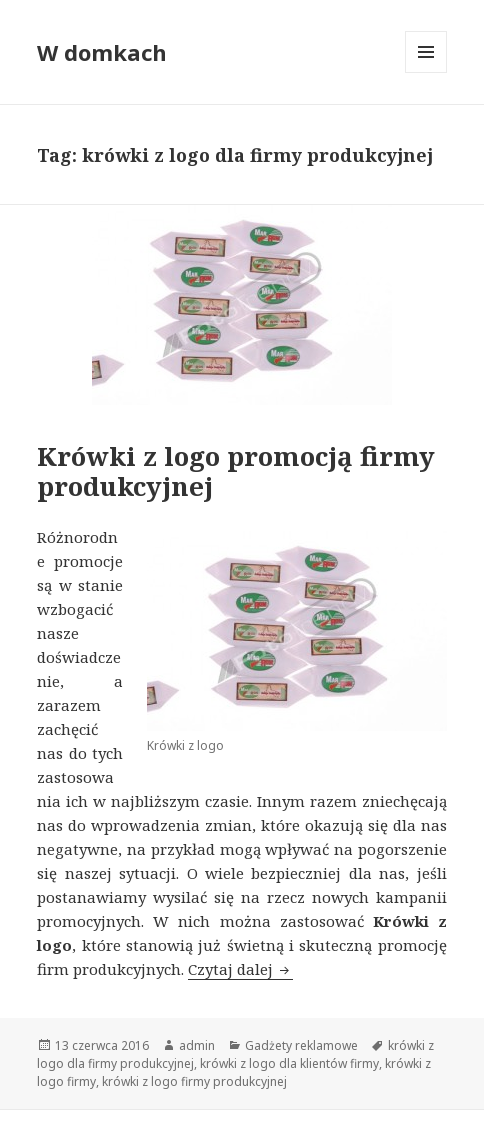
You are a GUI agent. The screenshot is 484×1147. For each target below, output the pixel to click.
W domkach (102, 52)
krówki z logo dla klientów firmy (289, 1063)
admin (197, 1045)
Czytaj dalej (240, 969)
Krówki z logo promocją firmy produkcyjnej (236, 471)
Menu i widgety (426, 72)
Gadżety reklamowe (301, 1045)
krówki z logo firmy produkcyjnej (194, 1081)
